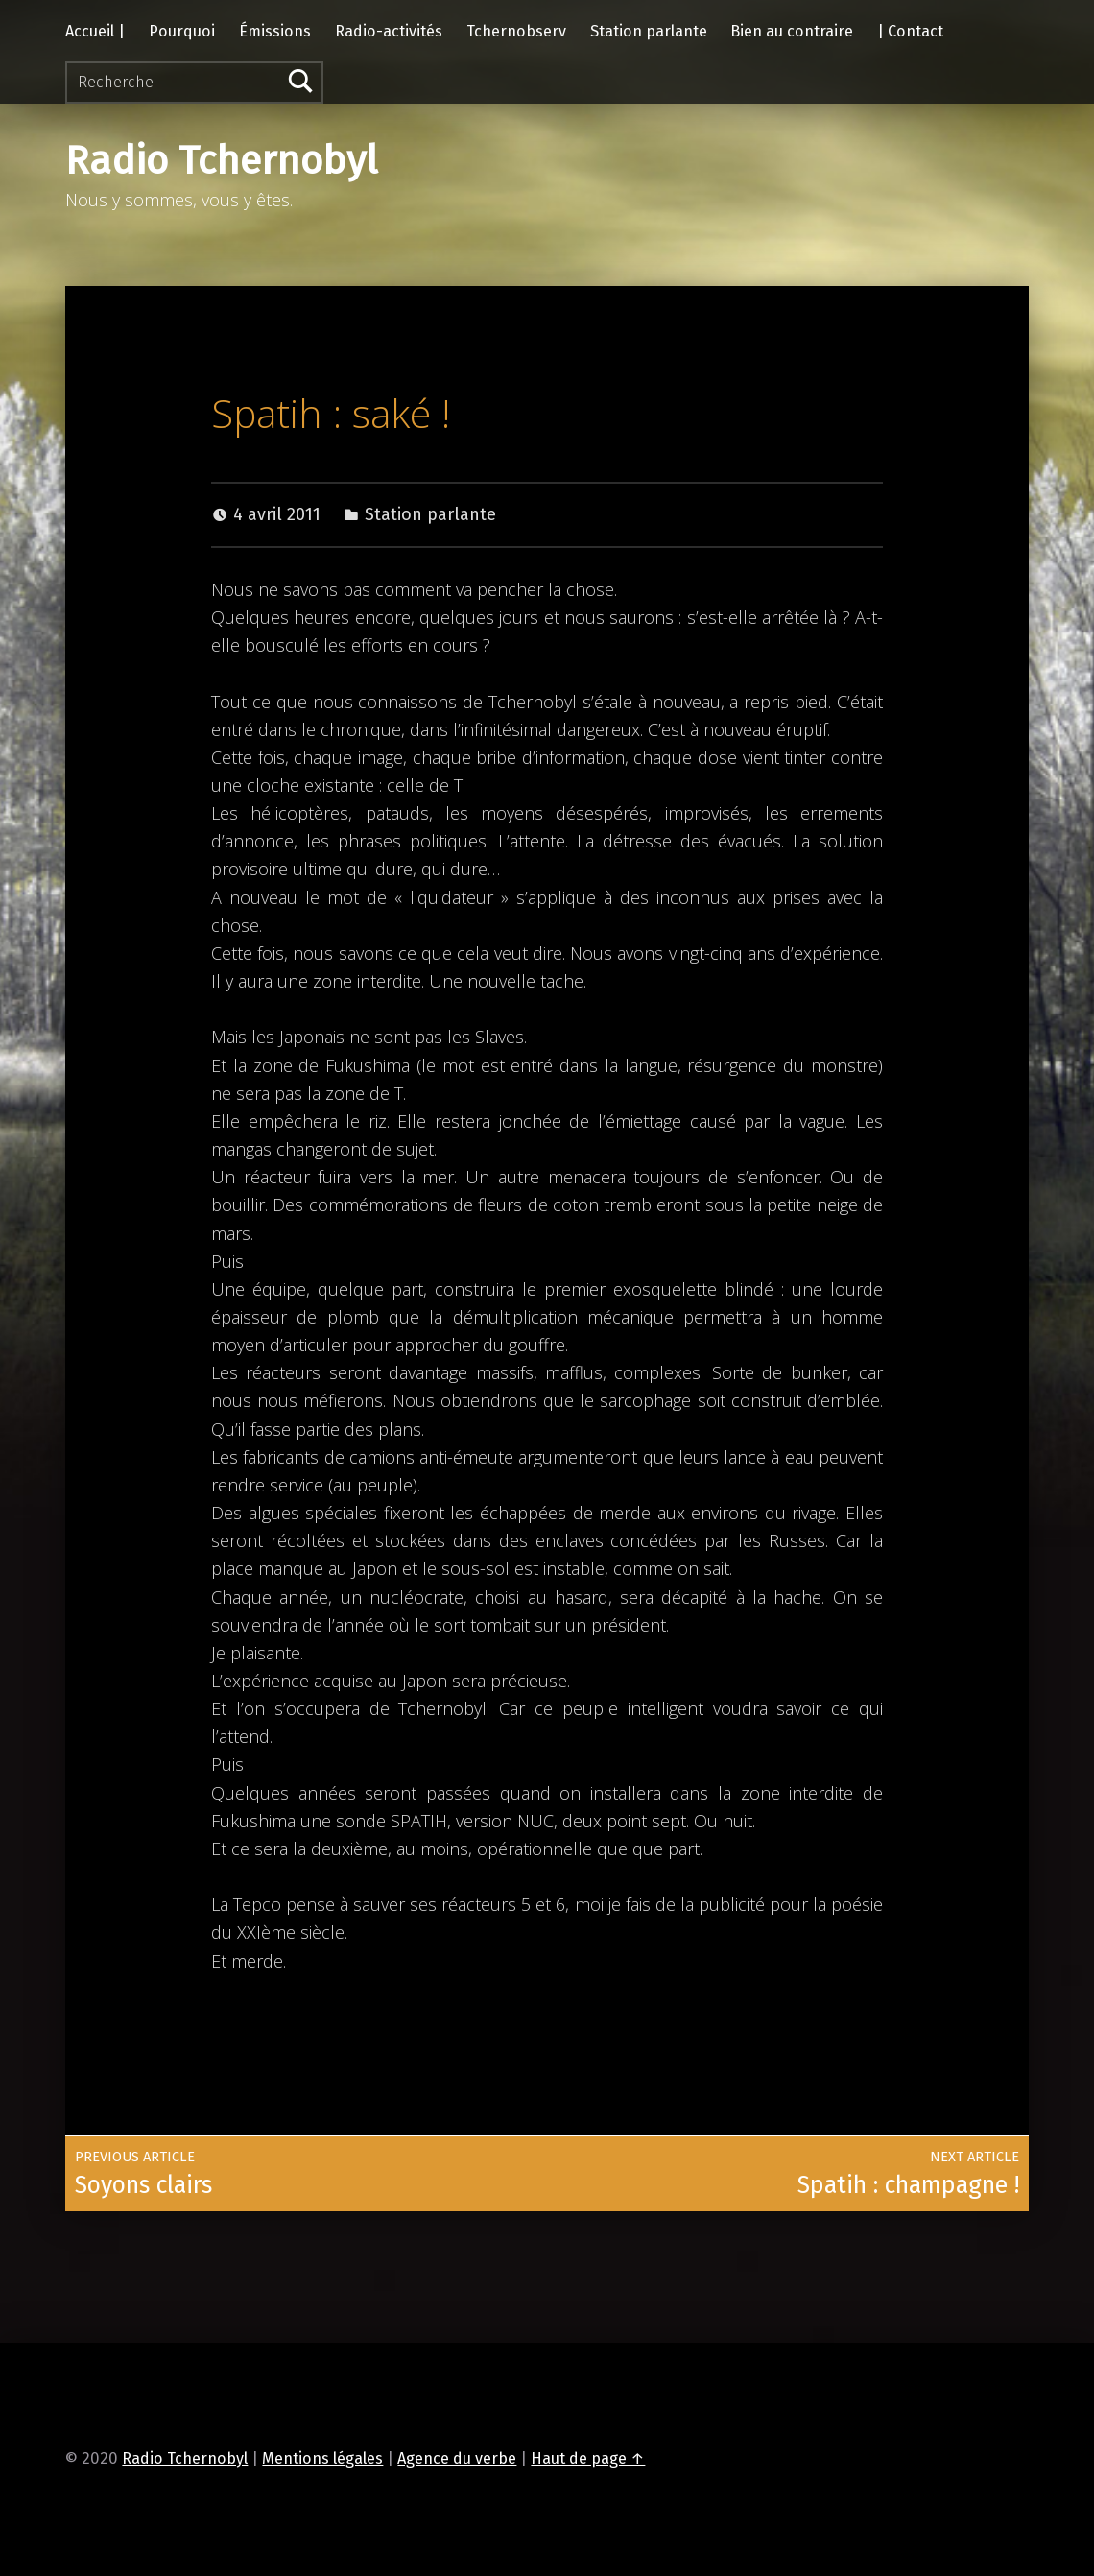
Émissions (275, 31)
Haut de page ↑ (588, 2458)
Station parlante (648, 31)
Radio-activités (388, 31)
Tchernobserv (516, 31)
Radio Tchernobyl (221, 160)
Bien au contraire (791, 31)
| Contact (910, 31)
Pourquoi (182, 31)
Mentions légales (322, 2458)
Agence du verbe (456, 2458)
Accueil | (95, 31)
